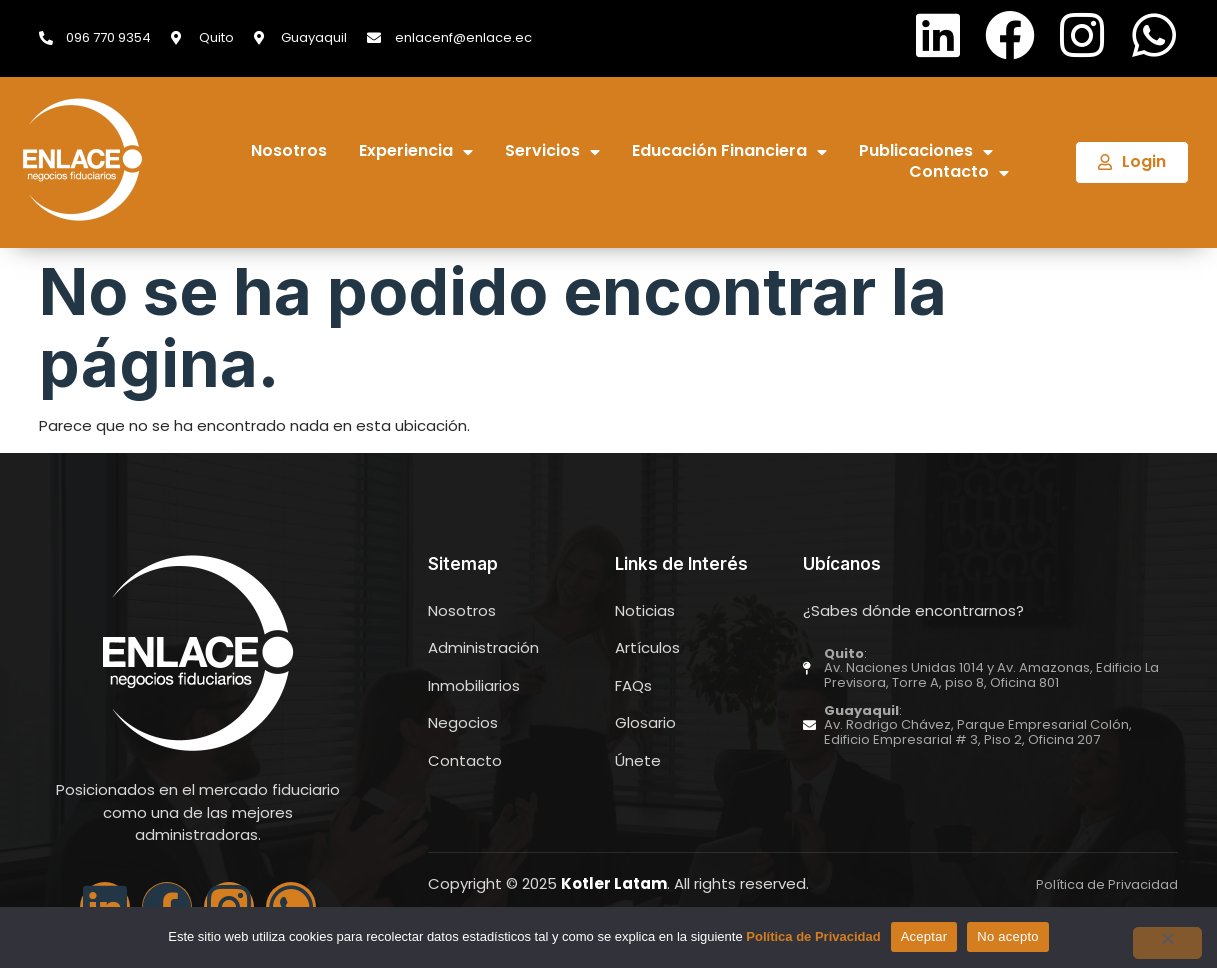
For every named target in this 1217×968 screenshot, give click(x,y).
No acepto (1008, 936)
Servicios (552, 151)
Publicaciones (926, 151)
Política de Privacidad (813, 936)
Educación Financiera (729, 151)
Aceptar (924, 936)
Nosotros (289, 151)
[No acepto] (1166, 943)
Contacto (959, 172)
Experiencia (416, 151)
